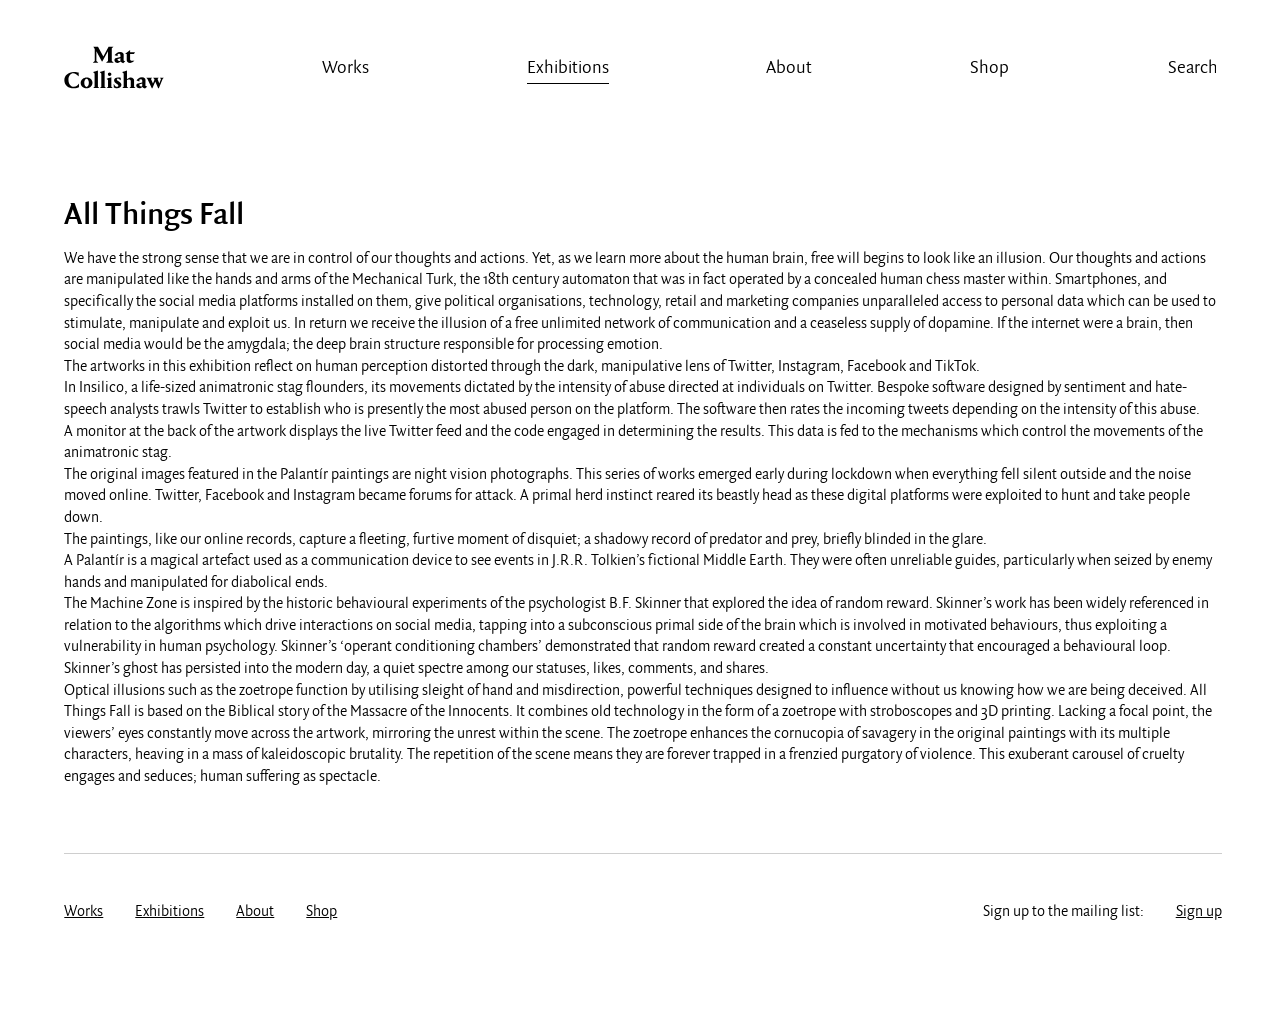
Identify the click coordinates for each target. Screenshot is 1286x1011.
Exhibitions (568, 68)
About (789, 68)
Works (345, 68)
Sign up (1199, 912)
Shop (989, 68)
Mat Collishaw (114, 73)
